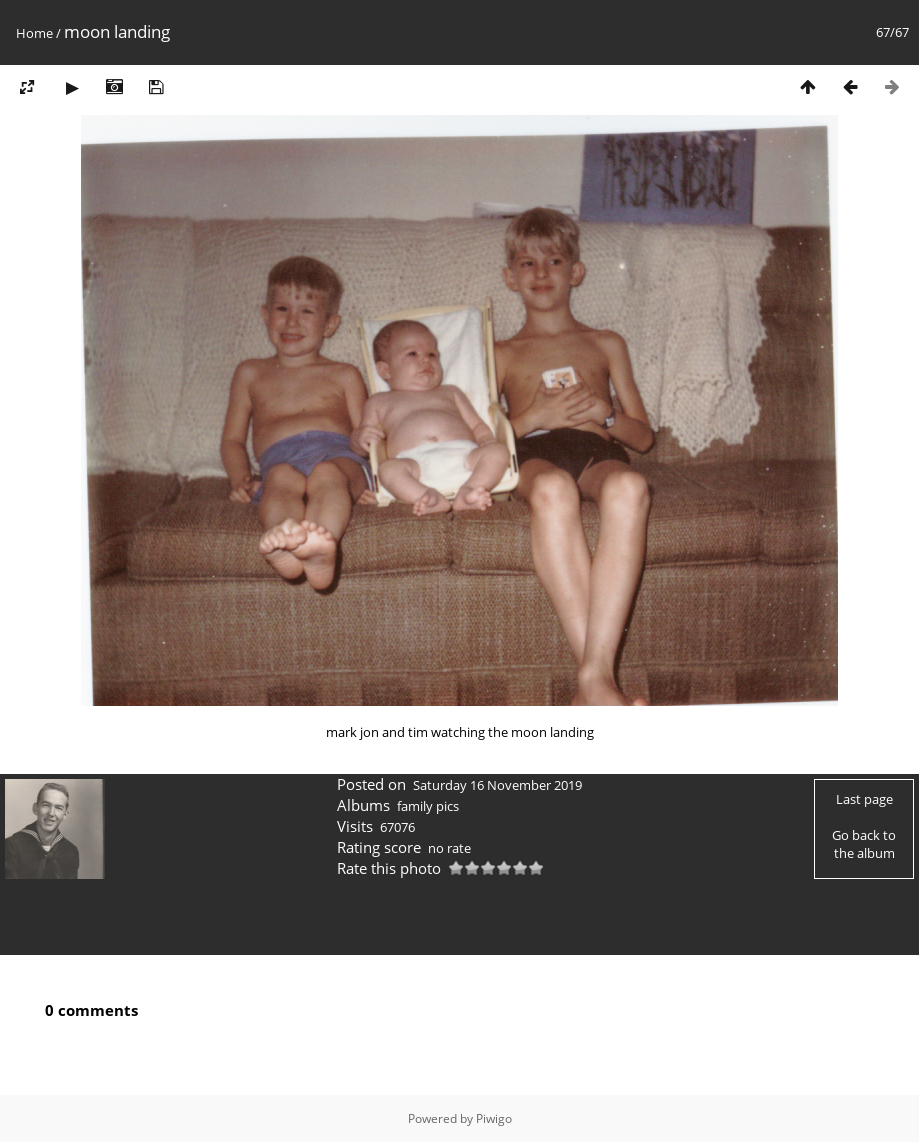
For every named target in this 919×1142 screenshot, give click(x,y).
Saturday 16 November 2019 (497, 785)
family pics (428, 806)
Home (34, 33)
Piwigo (494, 1118)
